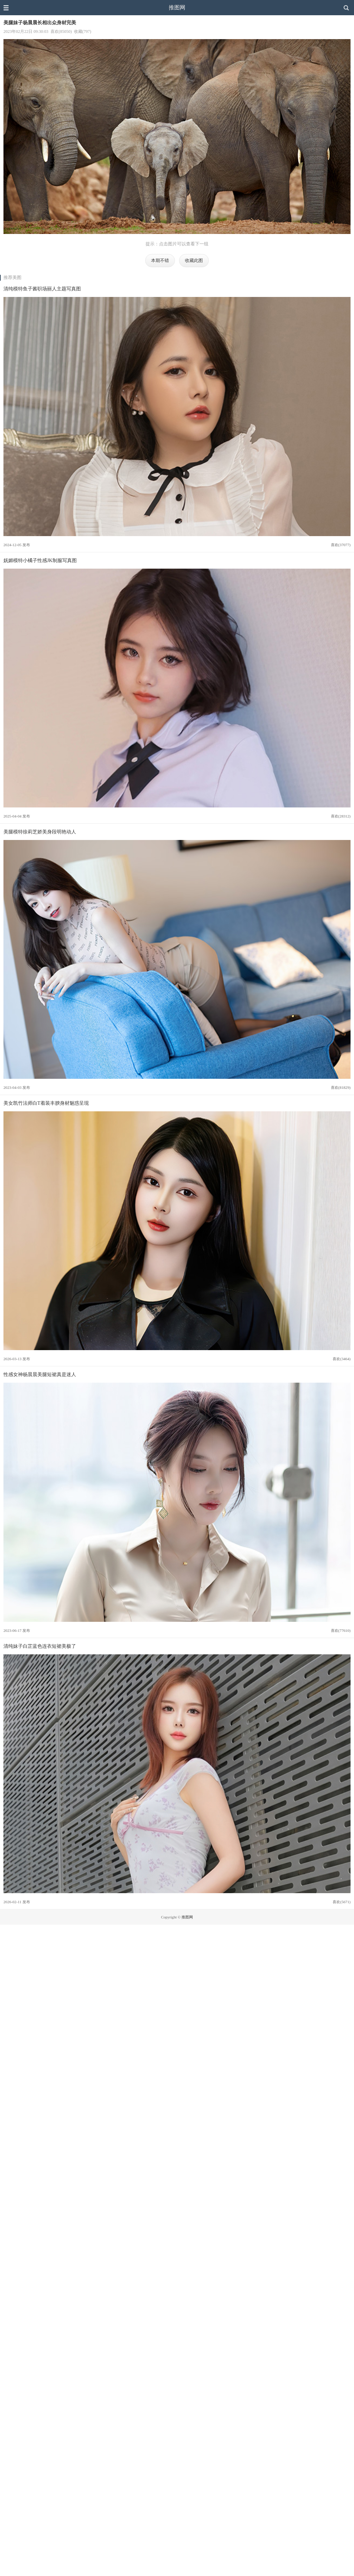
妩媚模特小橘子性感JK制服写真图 (40, 560)
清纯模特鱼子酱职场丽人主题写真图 (42, 288)
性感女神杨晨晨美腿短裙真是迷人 (39, 1374)
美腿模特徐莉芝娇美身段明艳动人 (39, 831)
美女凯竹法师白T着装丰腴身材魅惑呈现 (46, 1103)
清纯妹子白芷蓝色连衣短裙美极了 (39, 1646)
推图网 (177, 7)
